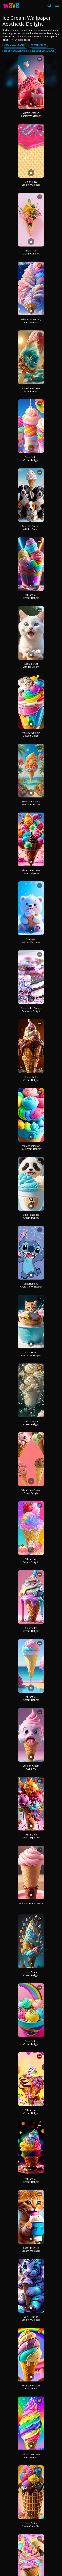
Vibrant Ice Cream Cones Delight (31, 1492)
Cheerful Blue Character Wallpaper (31, 1285)
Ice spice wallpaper (15, 50)
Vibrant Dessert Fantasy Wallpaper (31, 114)
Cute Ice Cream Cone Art (31, 1767)
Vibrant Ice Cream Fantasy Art (31, 2387)
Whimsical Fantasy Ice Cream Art (31, 321)
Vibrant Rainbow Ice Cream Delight (31, 1147)
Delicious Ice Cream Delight (31, 1423)
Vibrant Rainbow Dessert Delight (31, 734)
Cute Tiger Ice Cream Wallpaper (31, 2318)
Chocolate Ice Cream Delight (31, 1078)
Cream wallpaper (14, 45)
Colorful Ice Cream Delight (31, 459)
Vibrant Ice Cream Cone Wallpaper (31, 872)
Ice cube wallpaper (43, 50)
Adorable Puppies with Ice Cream (31, 527)
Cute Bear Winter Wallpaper (31, 941)
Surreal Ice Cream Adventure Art (31, 390)
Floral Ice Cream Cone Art (31, 252)
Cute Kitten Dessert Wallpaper (31, 1354)
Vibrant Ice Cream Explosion (31, 1836)
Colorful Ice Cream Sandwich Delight (31, 1010)
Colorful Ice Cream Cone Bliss (31, 2525)
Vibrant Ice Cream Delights (31, 1561)
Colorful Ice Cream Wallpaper (31, 183)
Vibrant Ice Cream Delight (31, 596)
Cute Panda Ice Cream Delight (31, 1216)
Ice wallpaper (38, 45)
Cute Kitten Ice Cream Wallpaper (31, 2249)
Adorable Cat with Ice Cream (31, 665)
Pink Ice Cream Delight (31, 1903)
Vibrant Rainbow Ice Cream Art (31, 2456)
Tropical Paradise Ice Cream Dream (31, 803)
